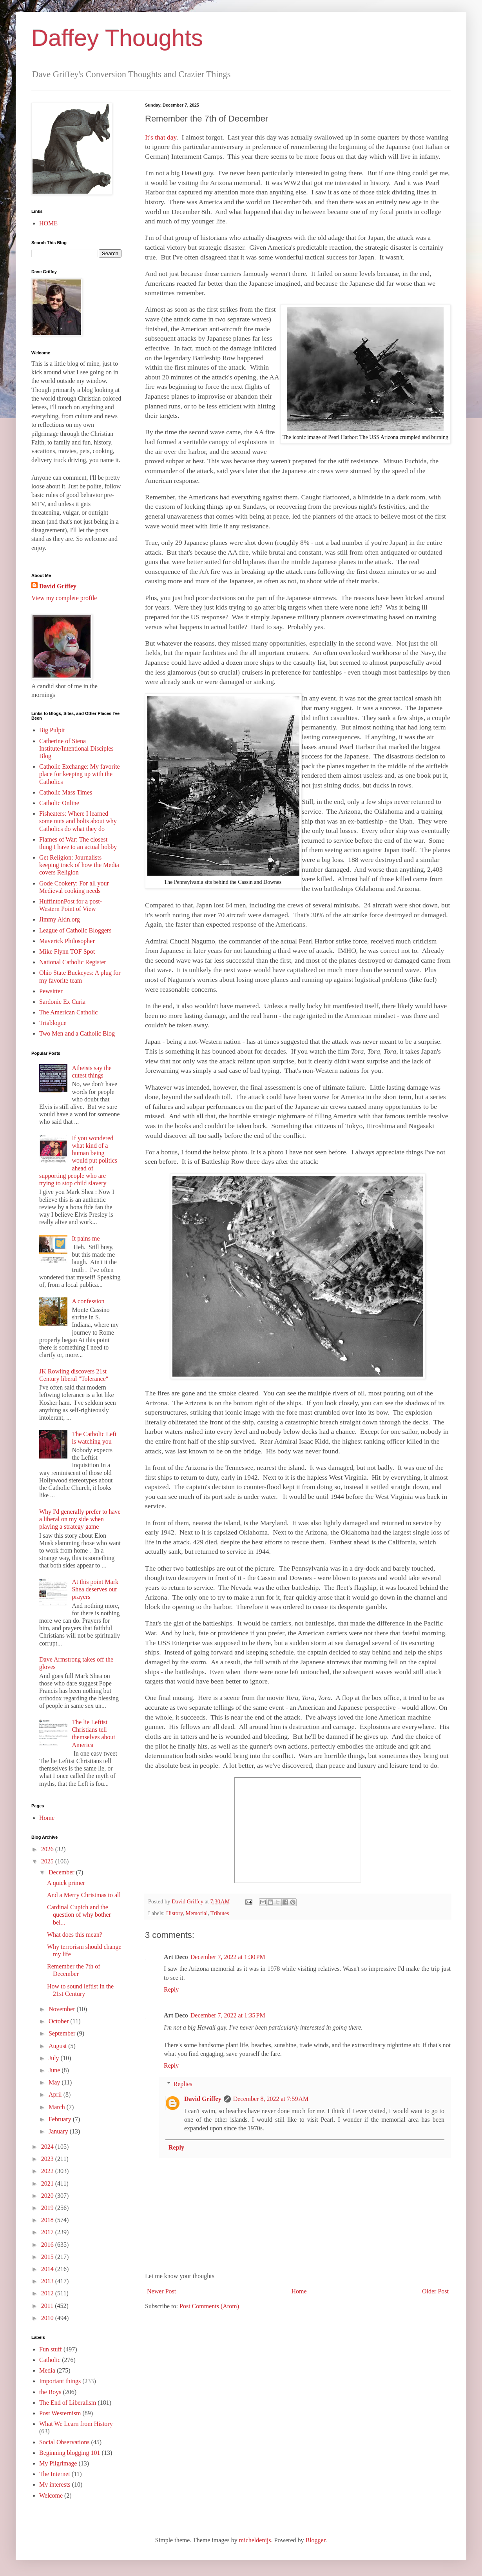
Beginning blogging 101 (69, 2452)
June (55, 2070)
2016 (48, 2244)
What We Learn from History (76, 2423)
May (55, 2082)
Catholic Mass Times (65, 792)
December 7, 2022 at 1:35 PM (227, 2015)
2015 (48, 2256)
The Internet (54, 2474)
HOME (48, 223)
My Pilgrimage (58, 2463)
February (61, 2119)
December (62, 1872)
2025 (48, 1861)
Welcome (51, 2495)
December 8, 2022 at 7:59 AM (271, 2098)
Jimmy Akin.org (59, 919)
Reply (171, 1989)
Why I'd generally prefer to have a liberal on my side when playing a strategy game (80, 1519)
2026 (48, 1849)
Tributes (219, 1913)
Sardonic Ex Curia (62, 1001)
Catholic (49, 2359)
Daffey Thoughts (117, 38)
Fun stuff (50, 2349)
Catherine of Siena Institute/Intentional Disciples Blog (76, 748)
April (56, 2094)
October (60, 2021)
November (63, 2009)
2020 (48, 2195)
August (58, 2046)
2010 (48, 2318)
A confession (88, 1301)
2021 (48, 2183)
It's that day (160, 137)
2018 (48, 2220)
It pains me (86, 1238)
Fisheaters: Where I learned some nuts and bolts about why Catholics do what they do (78, 821)
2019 (48, 2207)
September (63, 2033)
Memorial (196, 1913)
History (174, 1913)
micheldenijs (255, 2540)
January (59, 2131)
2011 (48, 2305)
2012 (48, 2293)
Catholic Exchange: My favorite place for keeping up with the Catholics (79, 774)
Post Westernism (60, 2413)
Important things (60, 2381)
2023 (48, 2158)
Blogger (315, 2540)
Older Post (435, 2291)
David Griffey (202, 2098)
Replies (183, 2084)
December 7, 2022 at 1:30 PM (227, 1957)
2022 (48, 2171)
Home (299, 2291)
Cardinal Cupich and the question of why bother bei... (79, 1914)
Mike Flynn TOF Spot (67, 951)
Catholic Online (59, 803)
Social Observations (64, 2442)
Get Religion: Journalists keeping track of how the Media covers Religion (79, 865)
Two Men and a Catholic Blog (77, 1033)
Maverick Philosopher (67, 941)
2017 (48, 2232)
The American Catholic (68, 1012)
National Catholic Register (72, 962)
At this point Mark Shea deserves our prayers (95, 1589)
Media (47, 2370)
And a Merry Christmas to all (84, 1895)
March (58, 2107)
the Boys (50, 2392)
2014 (48, 2269)
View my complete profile (64, 598)
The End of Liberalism (67, 2402)
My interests (55, 2484)
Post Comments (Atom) (209, 2306)
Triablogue (53, 1023)
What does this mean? (74, 1934)
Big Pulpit (52, 730)
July (55, 2058)
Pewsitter (51, 991)
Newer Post (161, 2291)
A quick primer (66, 1882)
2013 (48, 2281)
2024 (48, 2146)
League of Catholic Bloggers (75, 930)
